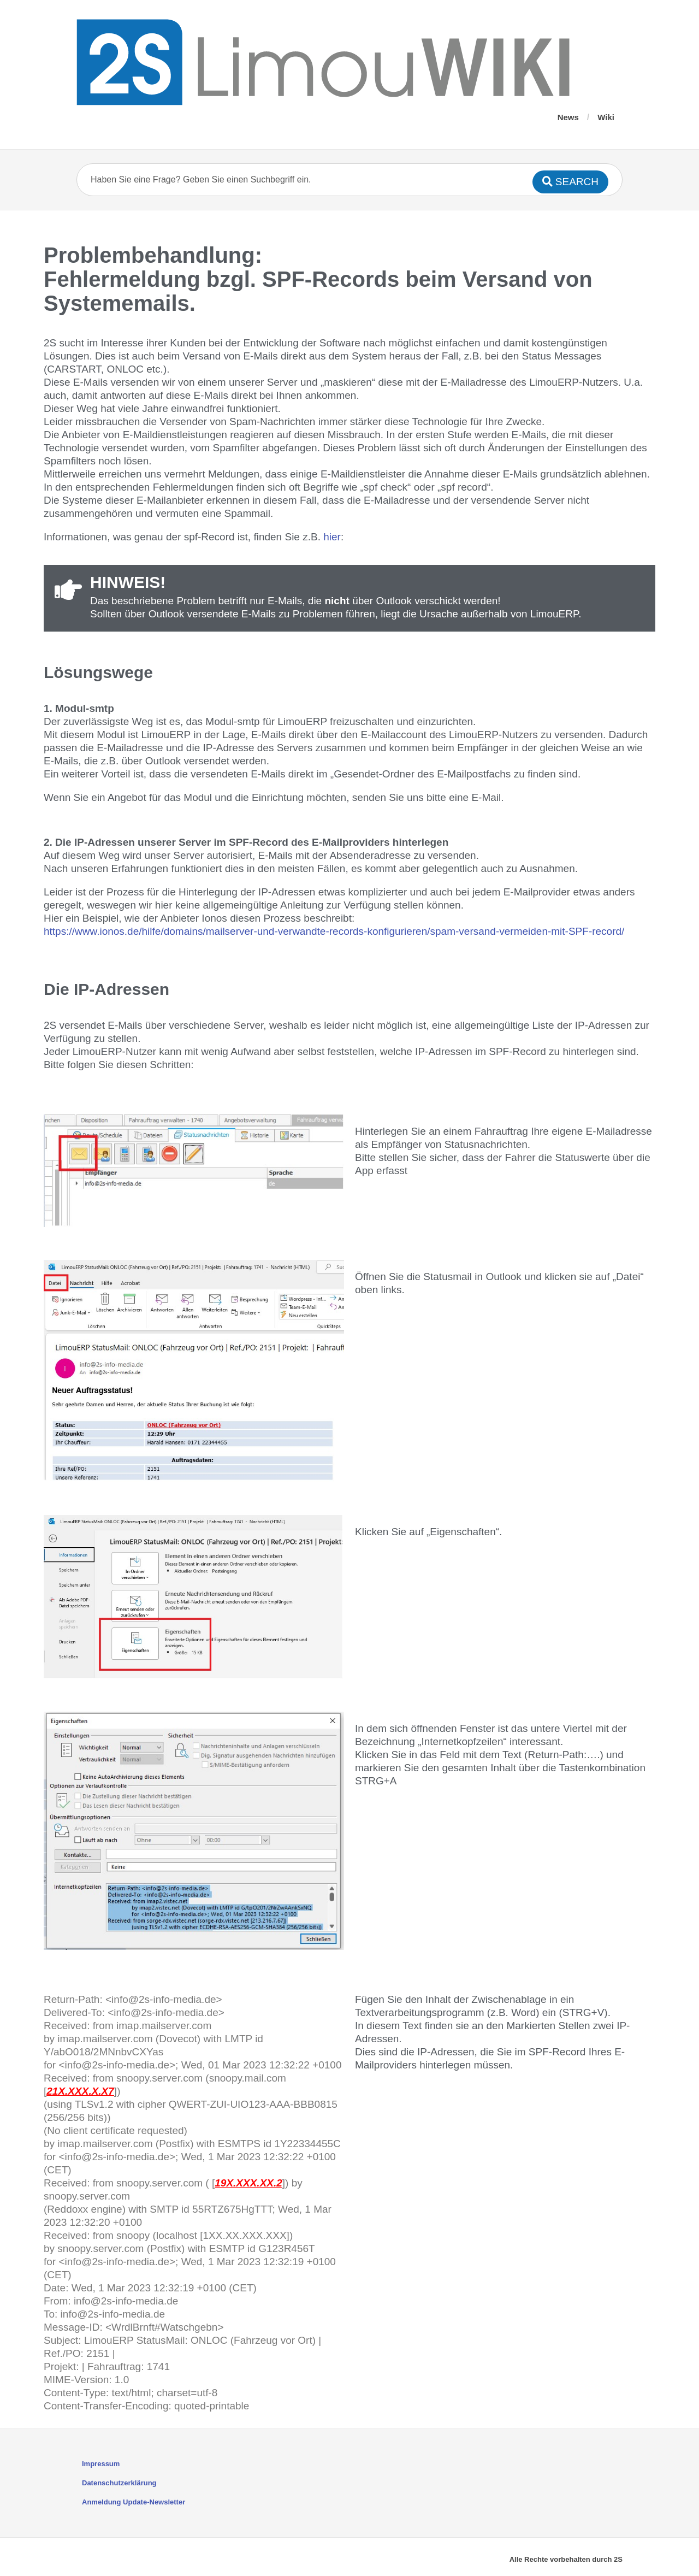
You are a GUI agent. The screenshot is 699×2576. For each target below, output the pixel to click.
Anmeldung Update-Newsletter (133, 2502)
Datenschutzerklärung (119, 2483)
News (568, 117)
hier (332, 537)
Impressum (101, 2464)
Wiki (605, 117)
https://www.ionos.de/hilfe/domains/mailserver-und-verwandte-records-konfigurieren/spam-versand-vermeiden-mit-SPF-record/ (334, 931)
